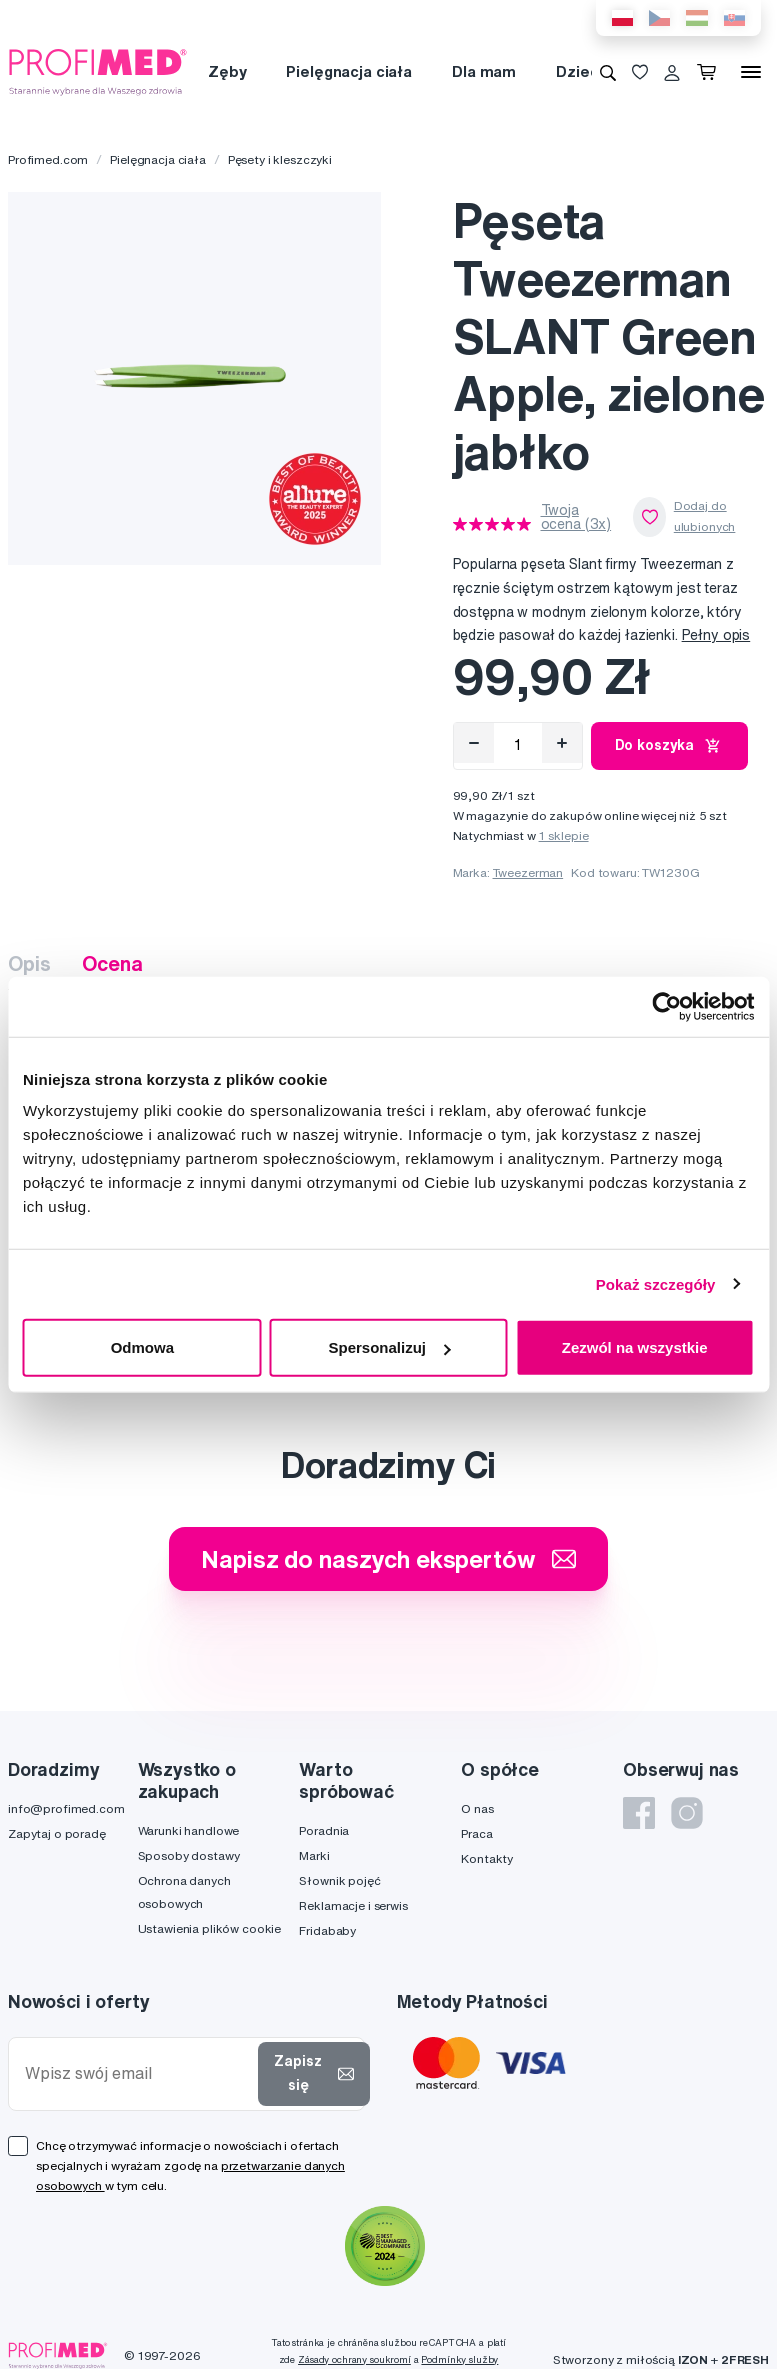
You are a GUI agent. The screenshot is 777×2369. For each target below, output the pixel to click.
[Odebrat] (474, 743)
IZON (693, 2359)
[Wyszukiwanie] (608, 72)
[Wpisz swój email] (137, 2073)
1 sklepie (564, 835)
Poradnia (324, 1830)
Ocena (112, 963)
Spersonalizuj (389, 1347)
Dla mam (484, 71)
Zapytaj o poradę (57, 1833)
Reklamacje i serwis (353, 1905)
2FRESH (745, 2359)
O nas (477, 1808)
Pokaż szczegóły (656, 1283)
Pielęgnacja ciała (349, 71)
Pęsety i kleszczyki (280, 159)
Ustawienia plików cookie (210, 1928)
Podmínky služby (459, 2359)
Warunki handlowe (189, 1830)
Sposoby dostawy (189, 1855)
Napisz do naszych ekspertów (388, 1559)
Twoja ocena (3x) (576, 517)
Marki (314, 1855)
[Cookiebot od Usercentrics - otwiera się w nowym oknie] (666, 1006)
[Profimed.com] (98, 71)
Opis (29, 963)
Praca (476, 1833)
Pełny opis (716, 635)
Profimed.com (48, 159)
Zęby (227, 71)
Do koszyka (670, 746)
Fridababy (327, 1930)
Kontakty (487, 1858)
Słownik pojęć (339, 1880)
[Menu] (751, 72)
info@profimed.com (66, 1808)
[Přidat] (562, 743)
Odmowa (142, 1347)
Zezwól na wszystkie (635, 1347)
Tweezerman (528, 872)
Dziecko (586, 71)
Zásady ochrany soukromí (354, 2359)
